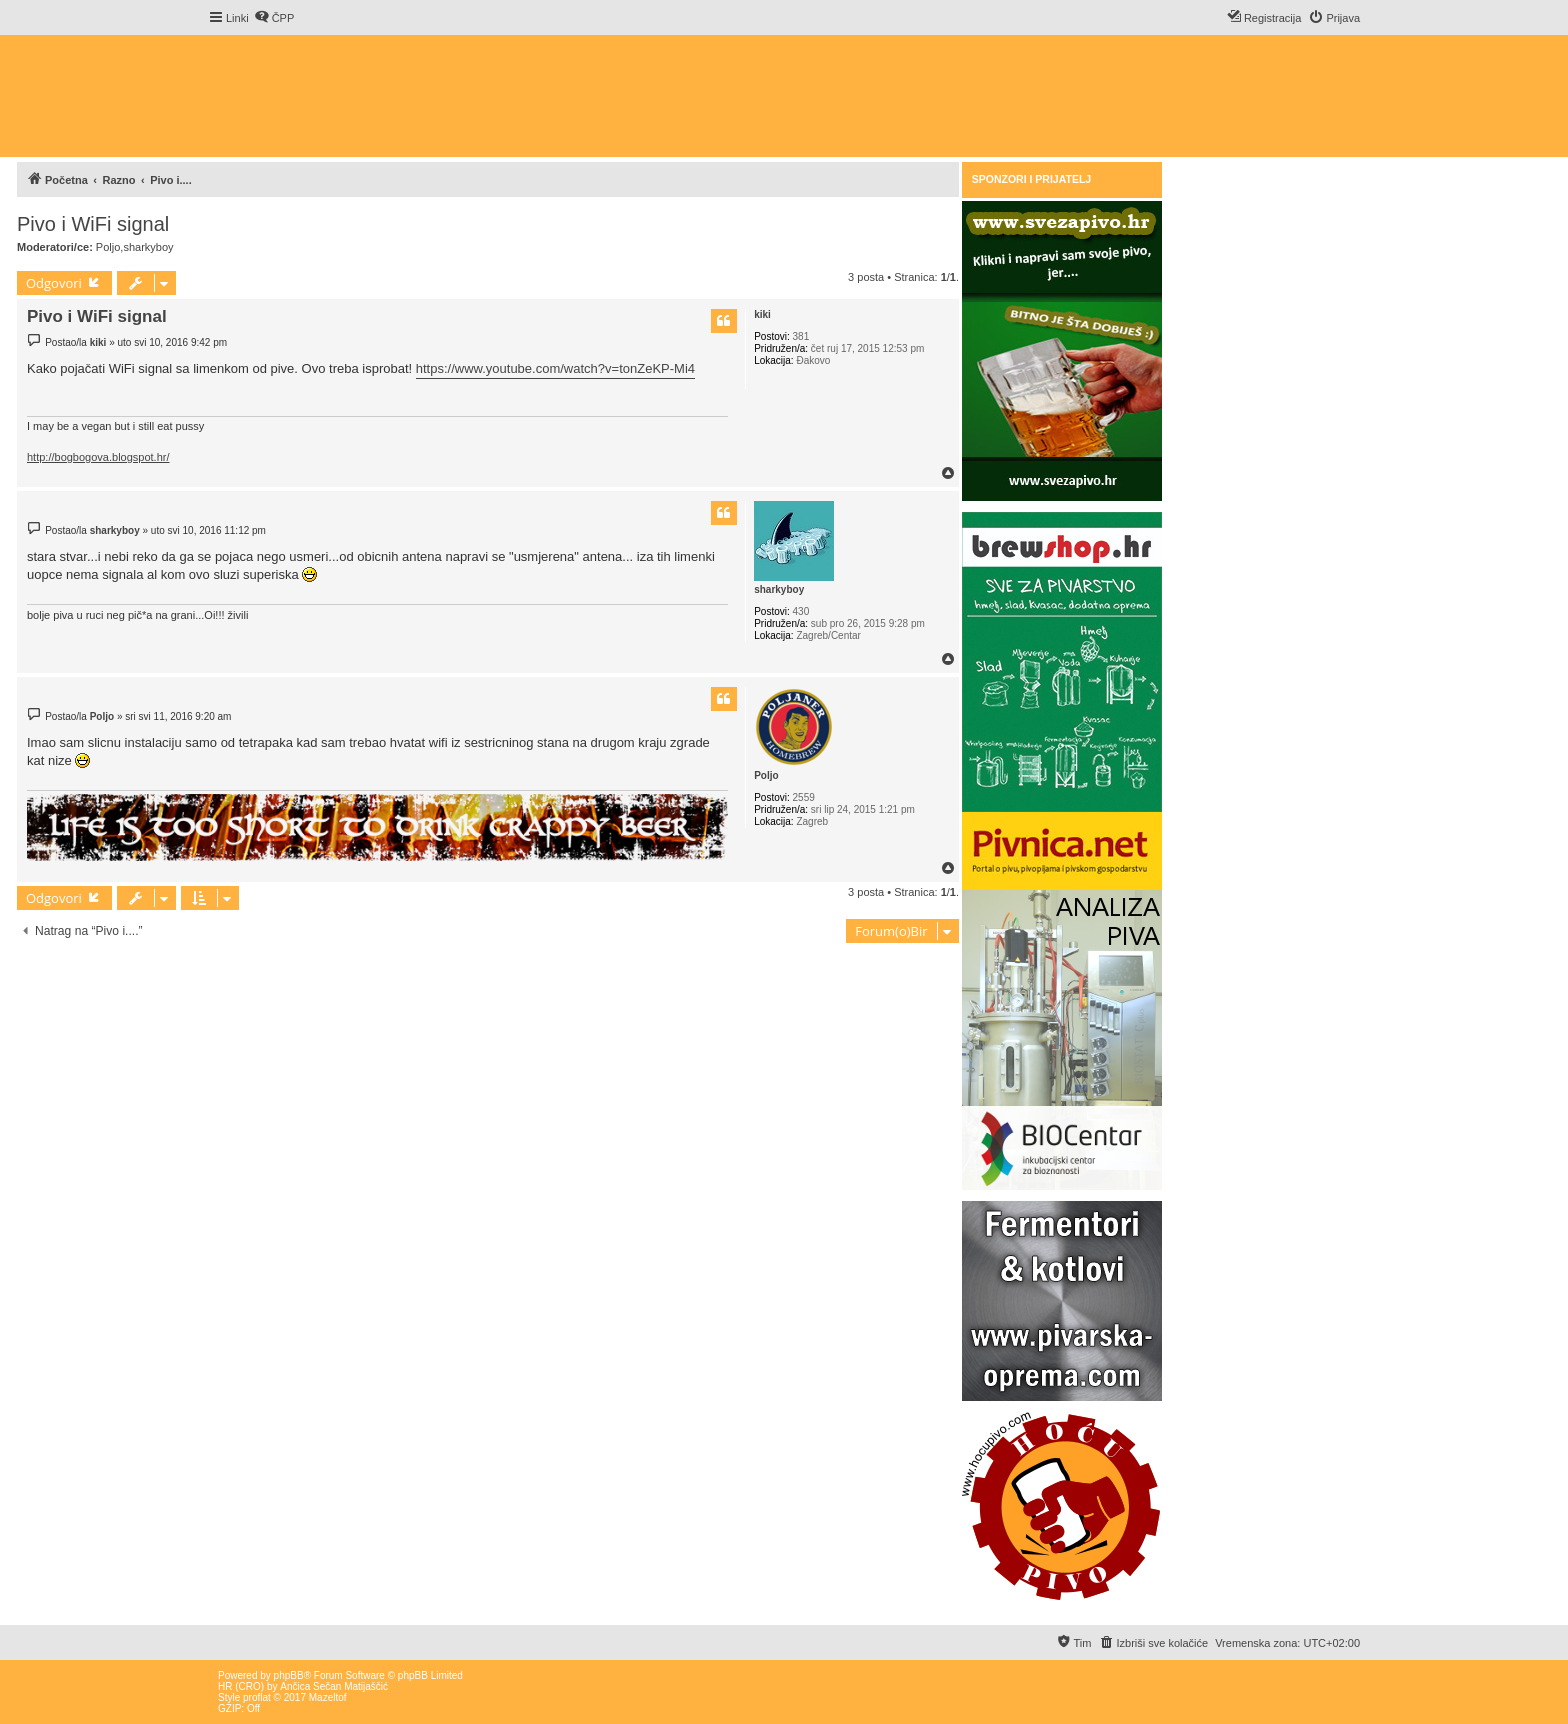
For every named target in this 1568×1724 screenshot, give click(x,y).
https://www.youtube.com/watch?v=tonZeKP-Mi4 (555, 368)
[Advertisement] (381, 997)
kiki (762, 314)
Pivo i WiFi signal (93, 224)
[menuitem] (274, 18)
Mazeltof (328, 1697)
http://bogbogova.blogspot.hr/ (98, 457)
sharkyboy (148, 247)
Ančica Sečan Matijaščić (334, 1686)
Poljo (108, 247)
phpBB (289, 1675)
